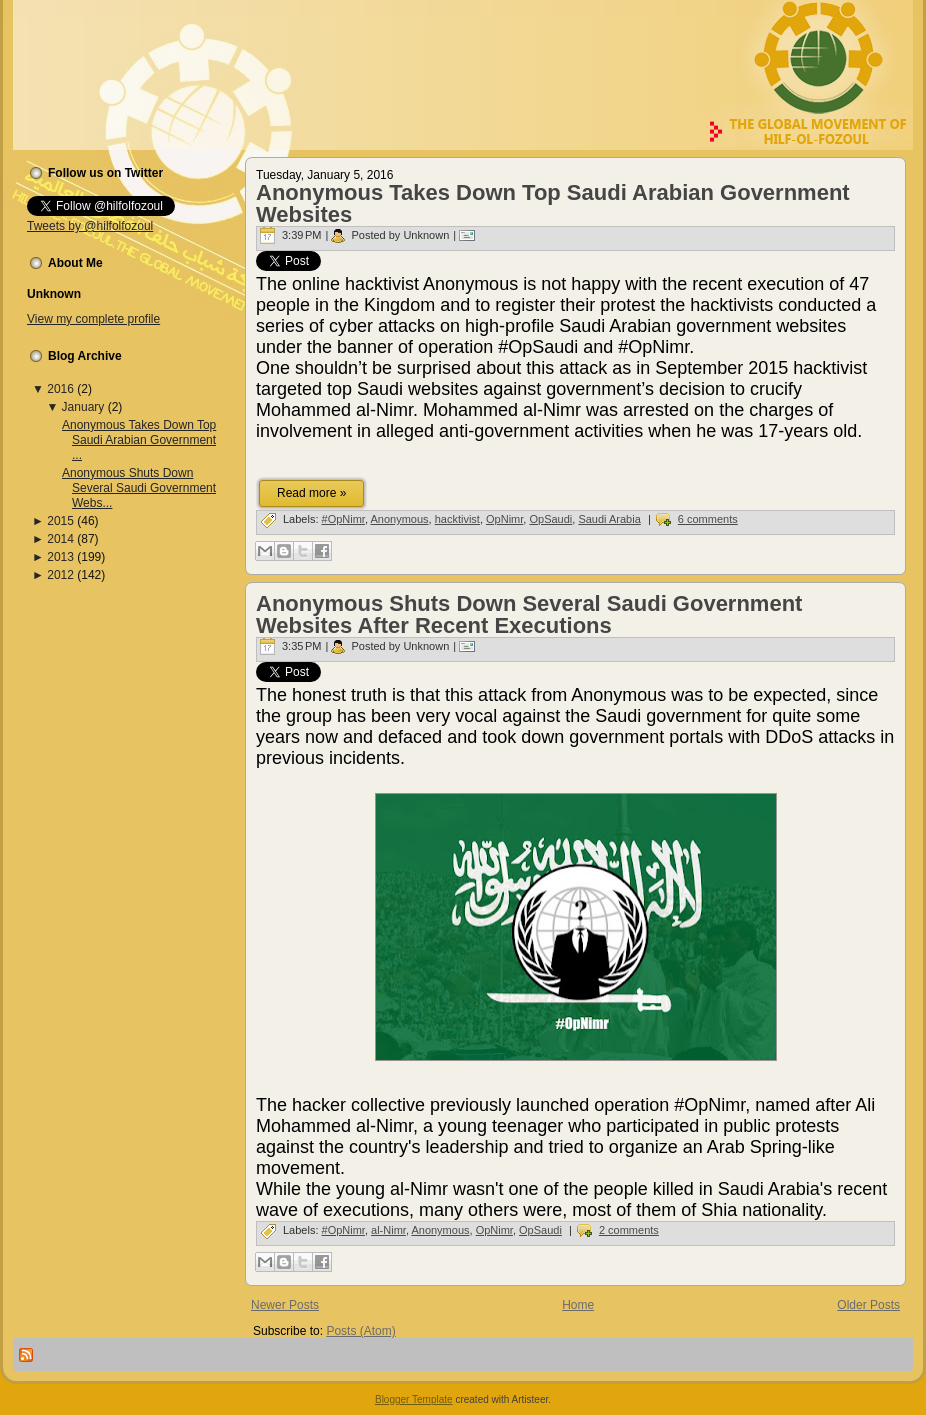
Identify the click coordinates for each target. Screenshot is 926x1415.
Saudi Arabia (609, 519)
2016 (60, 389)
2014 (60, 539)
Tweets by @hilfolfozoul (90, 226)
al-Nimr (388, 1230)
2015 (60, 521)
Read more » (311, 493)
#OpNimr (343, 519)
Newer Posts (285, 1305)
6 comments (708, 519)
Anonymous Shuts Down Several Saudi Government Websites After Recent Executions (529, 614)
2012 (60, 575)
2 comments (629, 1230)
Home (578, 1305)
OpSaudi (550, 519)
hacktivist (457, 519)
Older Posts (868, 1305)
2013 (60, 557)
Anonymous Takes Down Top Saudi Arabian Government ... (139, 440)
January (83, 407)
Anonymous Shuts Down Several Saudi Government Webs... (139, 488)
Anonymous (399, 519)
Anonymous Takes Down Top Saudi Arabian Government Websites (553, 203)
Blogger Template (414, 1399)
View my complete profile (93, 319)
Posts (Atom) (360, 1331)
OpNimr (504, 519)
